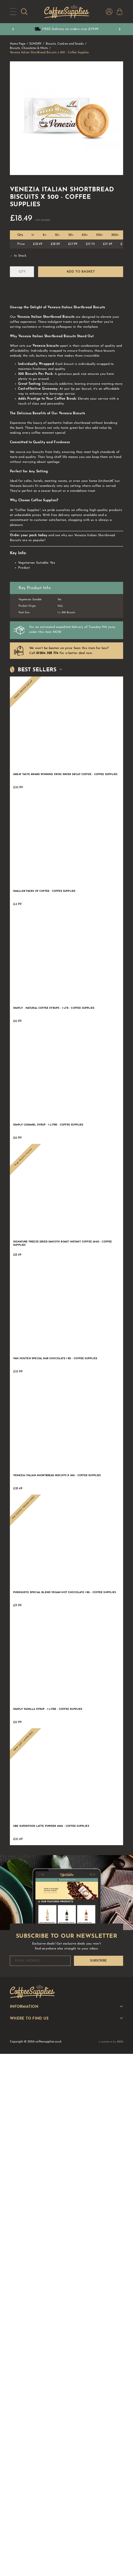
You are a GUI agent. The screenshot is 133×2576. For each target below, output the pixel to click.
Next (120, 29)
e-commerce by (111, 2042)
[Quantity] (22, 271)
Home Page (17, 43)
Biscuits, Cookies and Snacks (65, 43)
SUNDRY (35, 43)
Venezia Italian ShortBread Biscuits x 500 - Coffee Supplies (49, 52)
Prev (13, 29)
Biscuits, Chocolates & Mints (29, 48)
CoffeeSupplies (66, 11)
